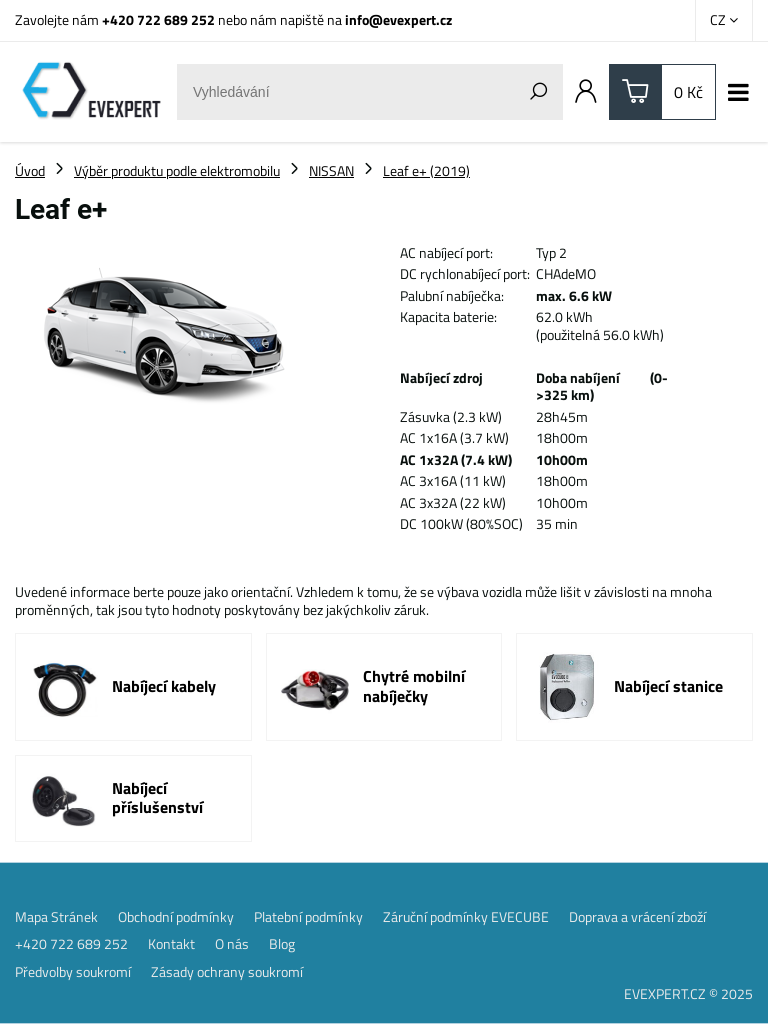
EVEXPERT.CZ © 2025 (688, 993)
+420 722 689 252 (158, 19)
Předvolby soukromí (73, 972)
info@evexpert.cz (398, 19)
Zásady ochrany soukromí (227, 972)
